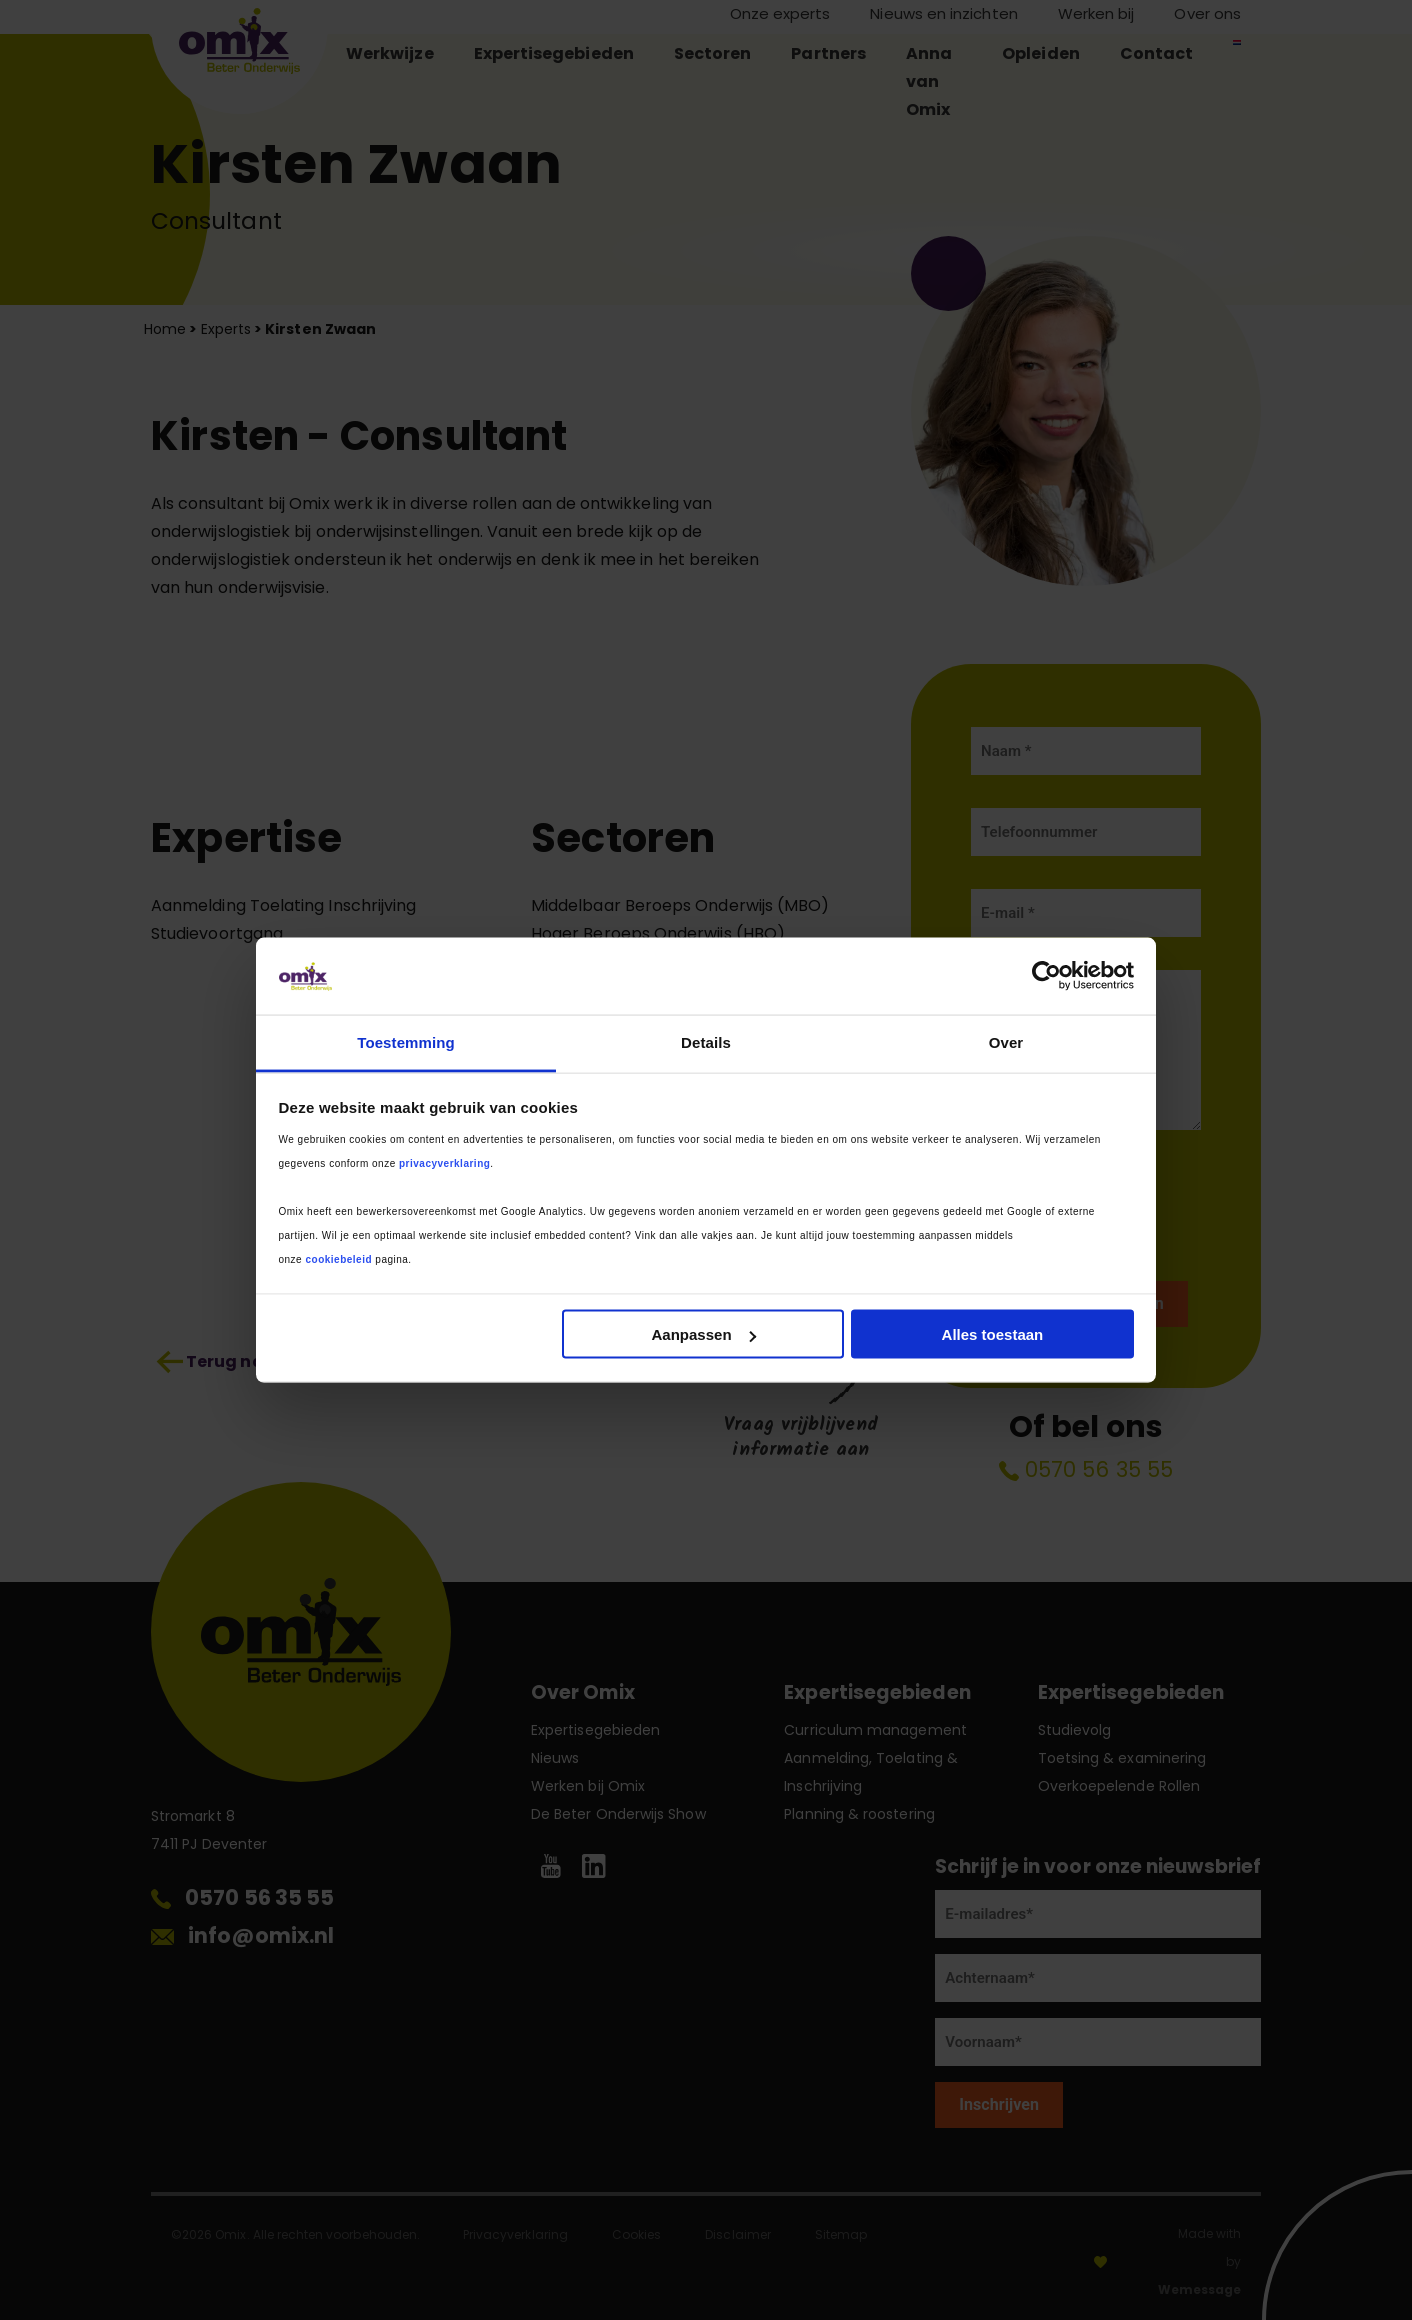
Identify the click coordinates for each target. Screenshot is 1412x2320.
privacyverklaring (444, 1162)
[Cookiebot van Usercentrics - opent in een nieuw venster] (1046, 976)
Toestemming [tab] (406, 1041)
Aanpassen (704, 1334)
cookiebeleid (338, 1258)
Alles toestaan (993, 1334)
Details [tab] (706, 1041)
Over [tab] (1006, 1041)
